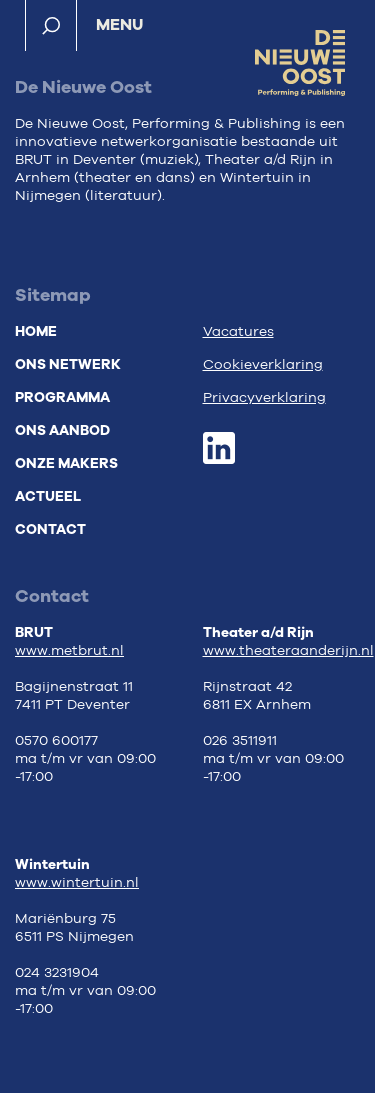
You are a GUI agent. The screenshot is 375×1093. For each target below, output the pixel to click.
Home (36, 331)
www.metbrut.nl (69, 651)
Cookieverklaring (263, 365)
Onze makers (66, 463)
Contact (50, 529)
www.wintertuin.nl (77, 883)
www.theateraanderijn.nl (288, 651)
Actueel (48, 496)
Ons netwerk (68, 364)
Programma (62, 397)
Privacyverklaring (264, 398)
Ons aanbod (62, 430)
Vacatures (238, 332)
